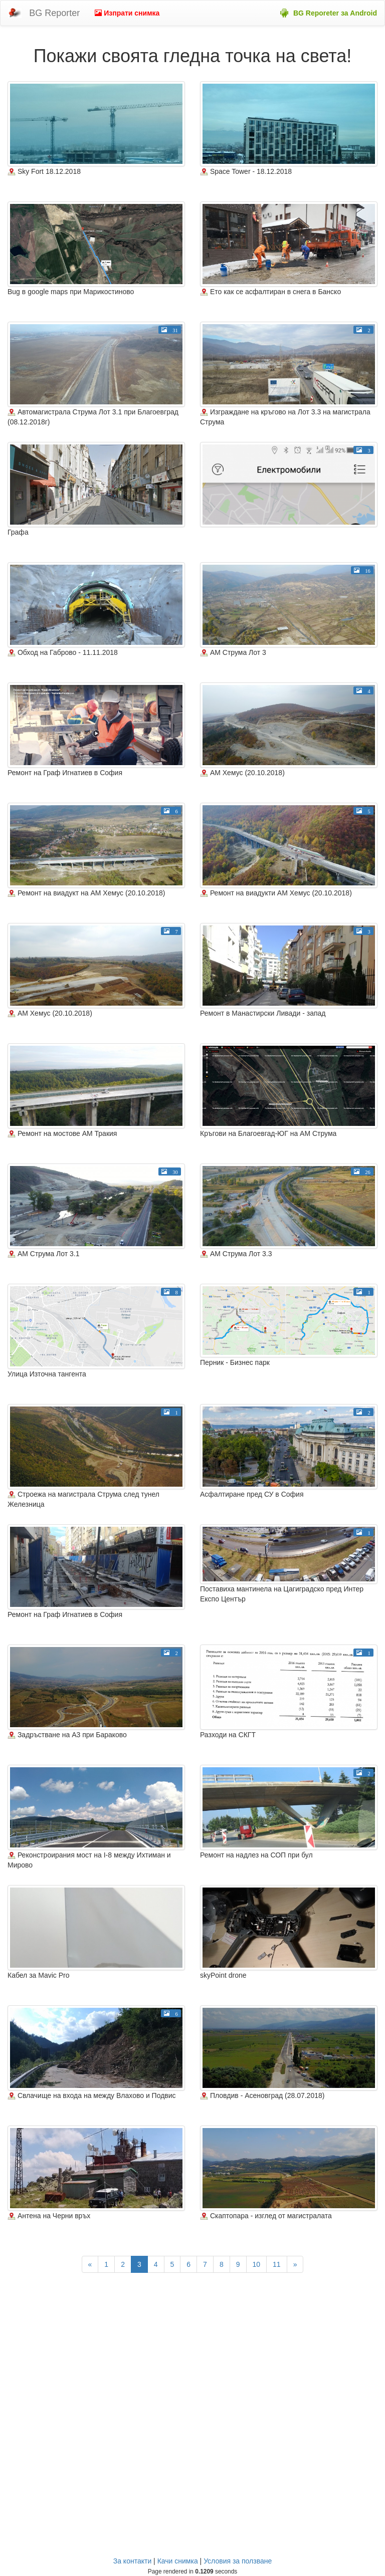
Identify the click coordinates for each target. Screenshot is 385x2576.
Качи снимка (177, 2561)
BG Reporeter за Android (335, 13)
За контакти (132, 2561)
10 (257, 2264)
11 (277, 2264)
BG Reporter (54, 13)
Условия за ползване (238, 2561)
